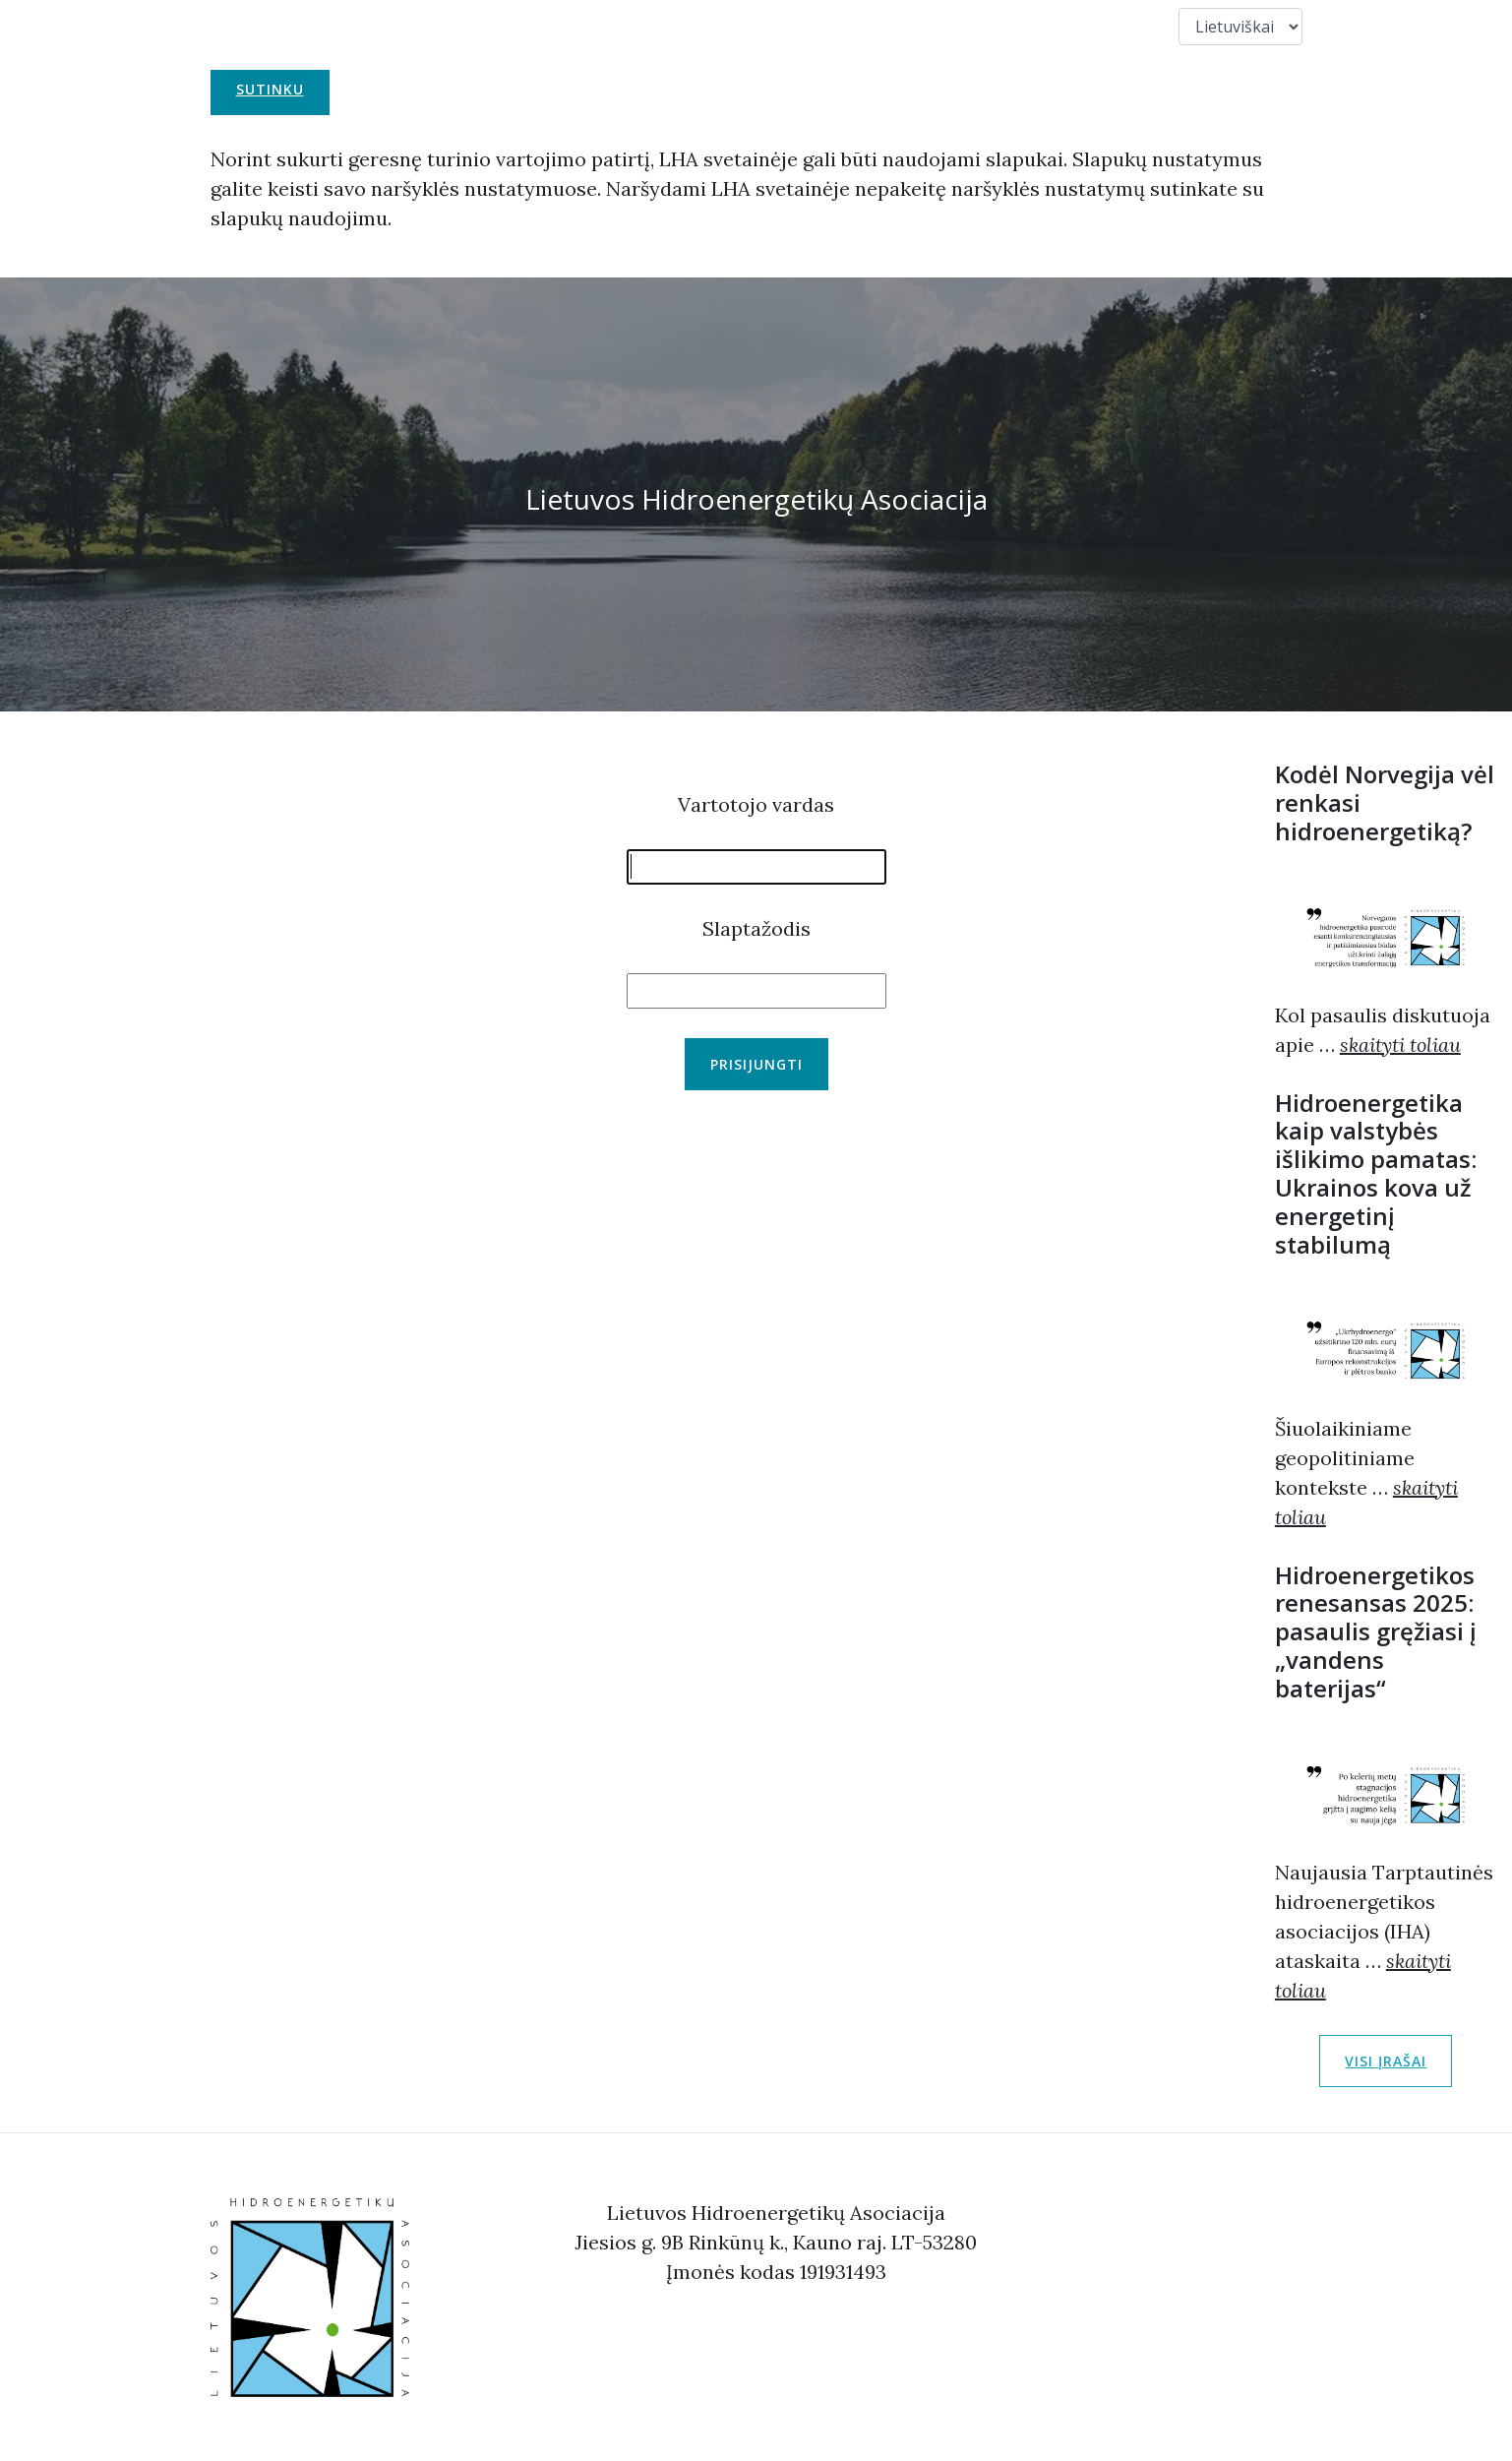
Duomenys (1122, 26)
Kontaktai (1009, 26)
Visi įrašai (1385, 2061)
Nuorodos (810, 26)
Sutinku (270, 89)
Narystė (703, 26)
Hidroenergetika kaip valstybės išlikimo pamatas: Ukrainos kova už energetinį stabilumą (1376, 1173)
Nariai (910, 26)
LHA (524, 26)
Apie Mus (605, 26)
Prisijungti (756, 1064)
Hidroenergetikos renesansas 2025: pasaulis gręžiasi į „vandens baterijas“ (1376, 1631)
